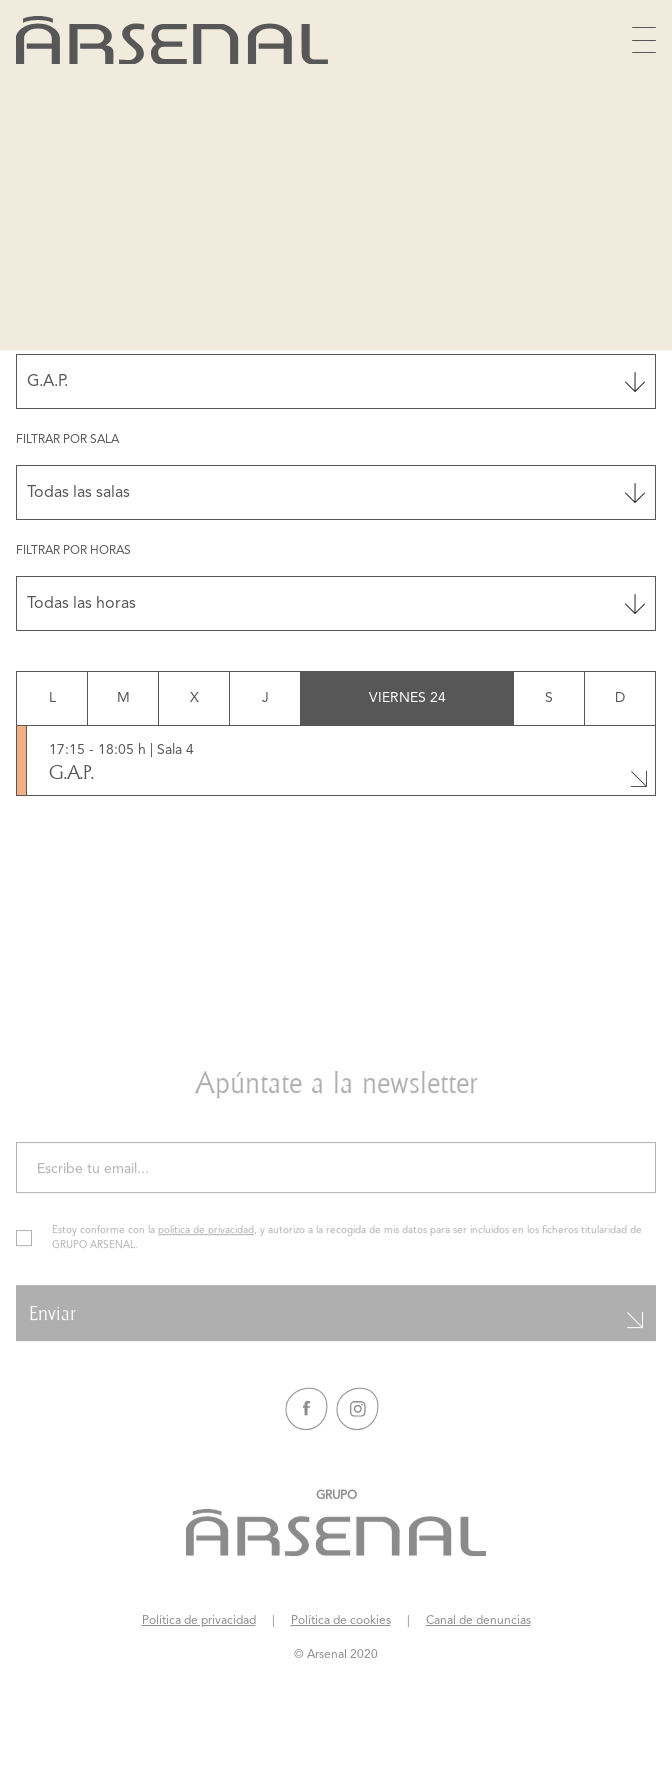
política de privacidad (206, 1245)
